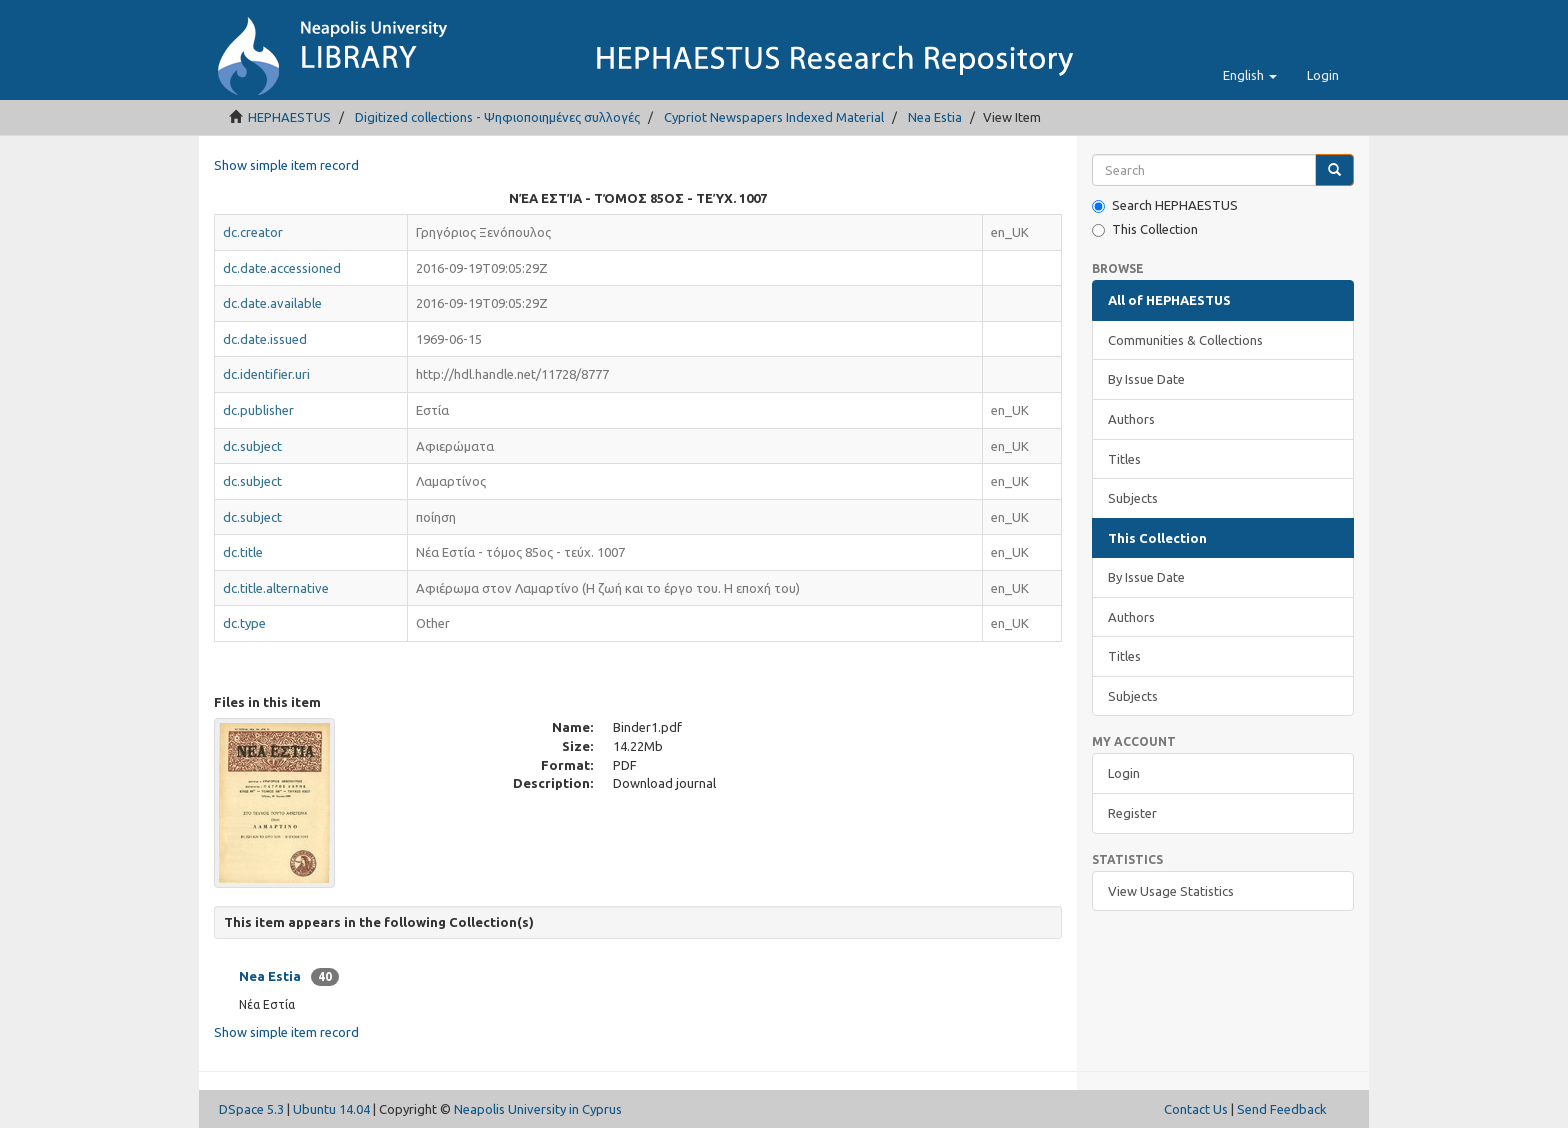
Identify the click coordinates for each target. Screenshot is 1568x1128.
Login (1124, 773)
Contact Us (1196, 1109)
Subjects (1133, 498)
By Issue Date (1146, 379)
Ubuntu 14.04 (331, 1109)
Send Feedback (1282, 1109)
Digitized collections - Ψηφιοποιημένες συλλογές (497, 117)
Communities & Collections (1185, 340)
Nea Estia (935, 117)
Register (1132, 813)
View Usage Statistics (1171, 891)
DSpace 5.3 (251, 1109)
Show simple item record (286, 165)
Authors (1131, 419)
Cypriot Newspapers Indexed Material (774, 117)
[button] (1250, 75)
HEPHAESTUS (289, 117)
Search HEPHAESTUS (1165, 205)
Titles (1124, 459)
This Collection (1145, 229)
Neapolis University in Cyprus (538, 1109)
